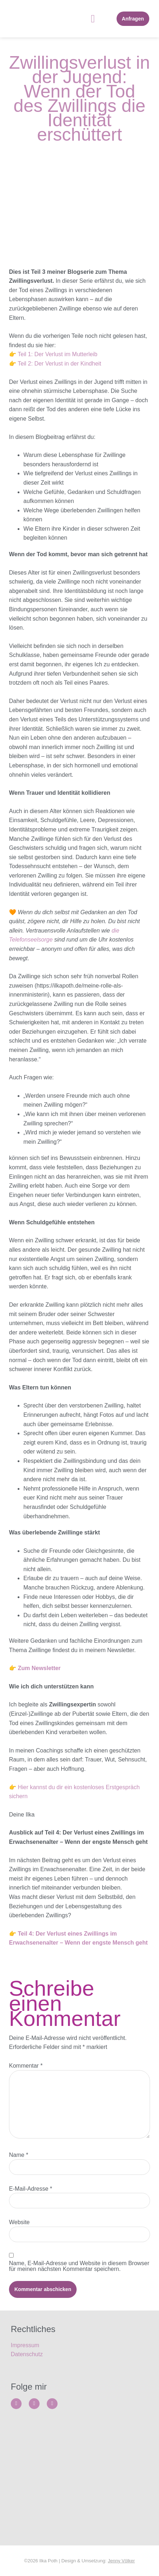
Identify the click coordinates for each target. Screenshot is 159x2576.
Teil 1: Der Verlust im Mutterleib (57, 354)
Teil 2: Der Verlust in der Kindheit (59, 363)
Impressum (25, 2345)
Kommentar (25, 2066)
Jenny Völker (121, 2560)
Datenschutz (27, 2354)
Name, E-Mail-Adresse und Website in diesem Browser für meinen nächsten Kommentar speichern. (79, 2266)
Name (18, 2155)
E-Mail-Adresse (30, 2189)
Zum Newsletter (39, 1668)
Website (19, 2222)
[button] (92, 18)
